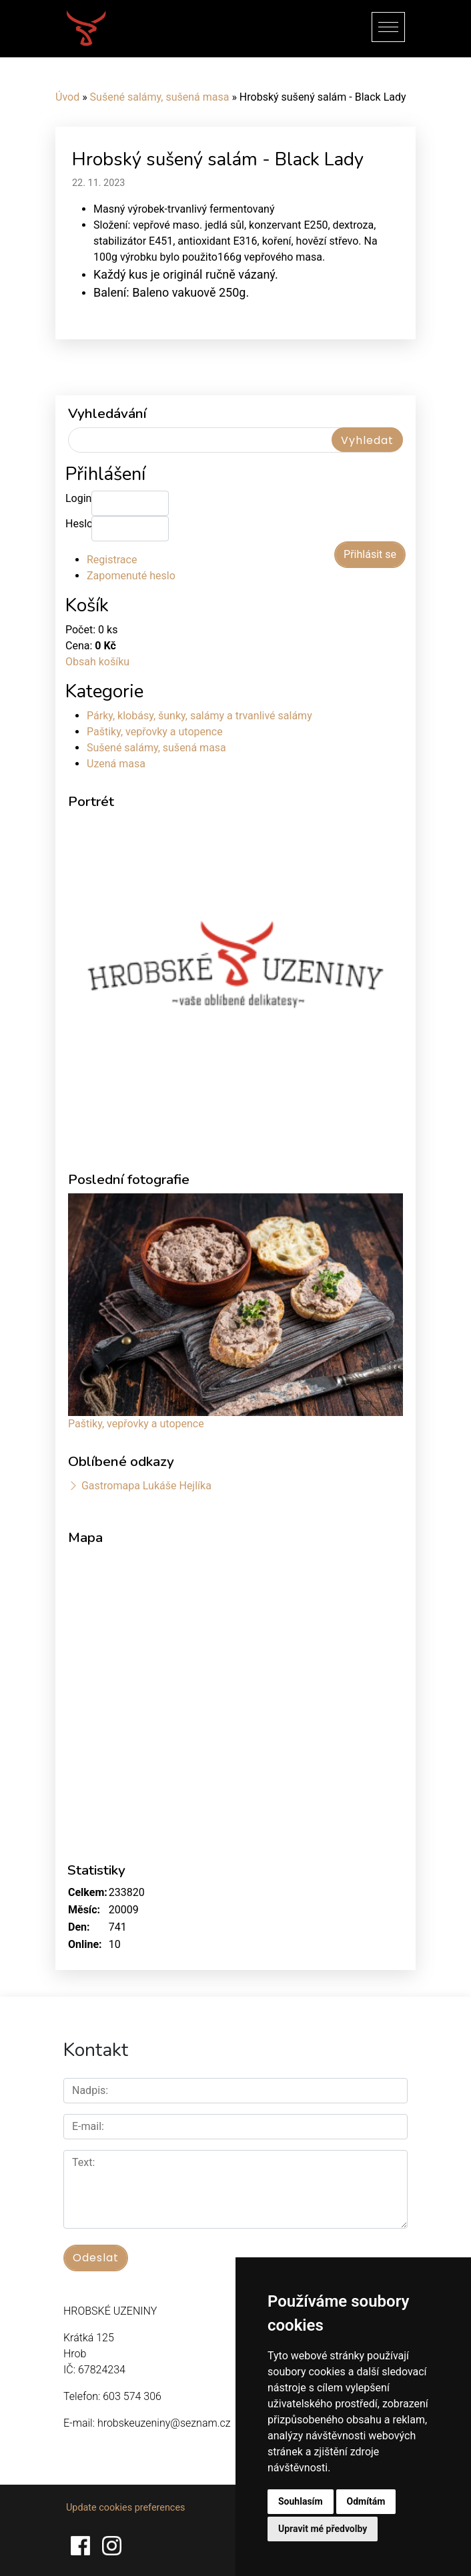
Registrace (112, 559)
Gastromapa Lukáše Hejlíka (146, 1485)
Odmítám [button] (366, 2501)
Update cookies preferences (125, 2507)
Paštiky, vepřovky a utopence (155, 731)
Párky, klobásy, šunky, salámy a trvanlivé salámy (199, 715)
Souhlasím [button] (300, 2501)
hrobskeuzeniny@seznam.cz (164, 2423)
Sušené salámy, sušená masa (159, 97)
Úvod (67, 97)
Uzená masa (116, 763)
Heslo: (78, 523)
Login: (78, 498)
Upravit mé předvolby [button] (322, 2528)
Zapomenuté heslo (131, 575)
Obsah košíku (97, 661)
